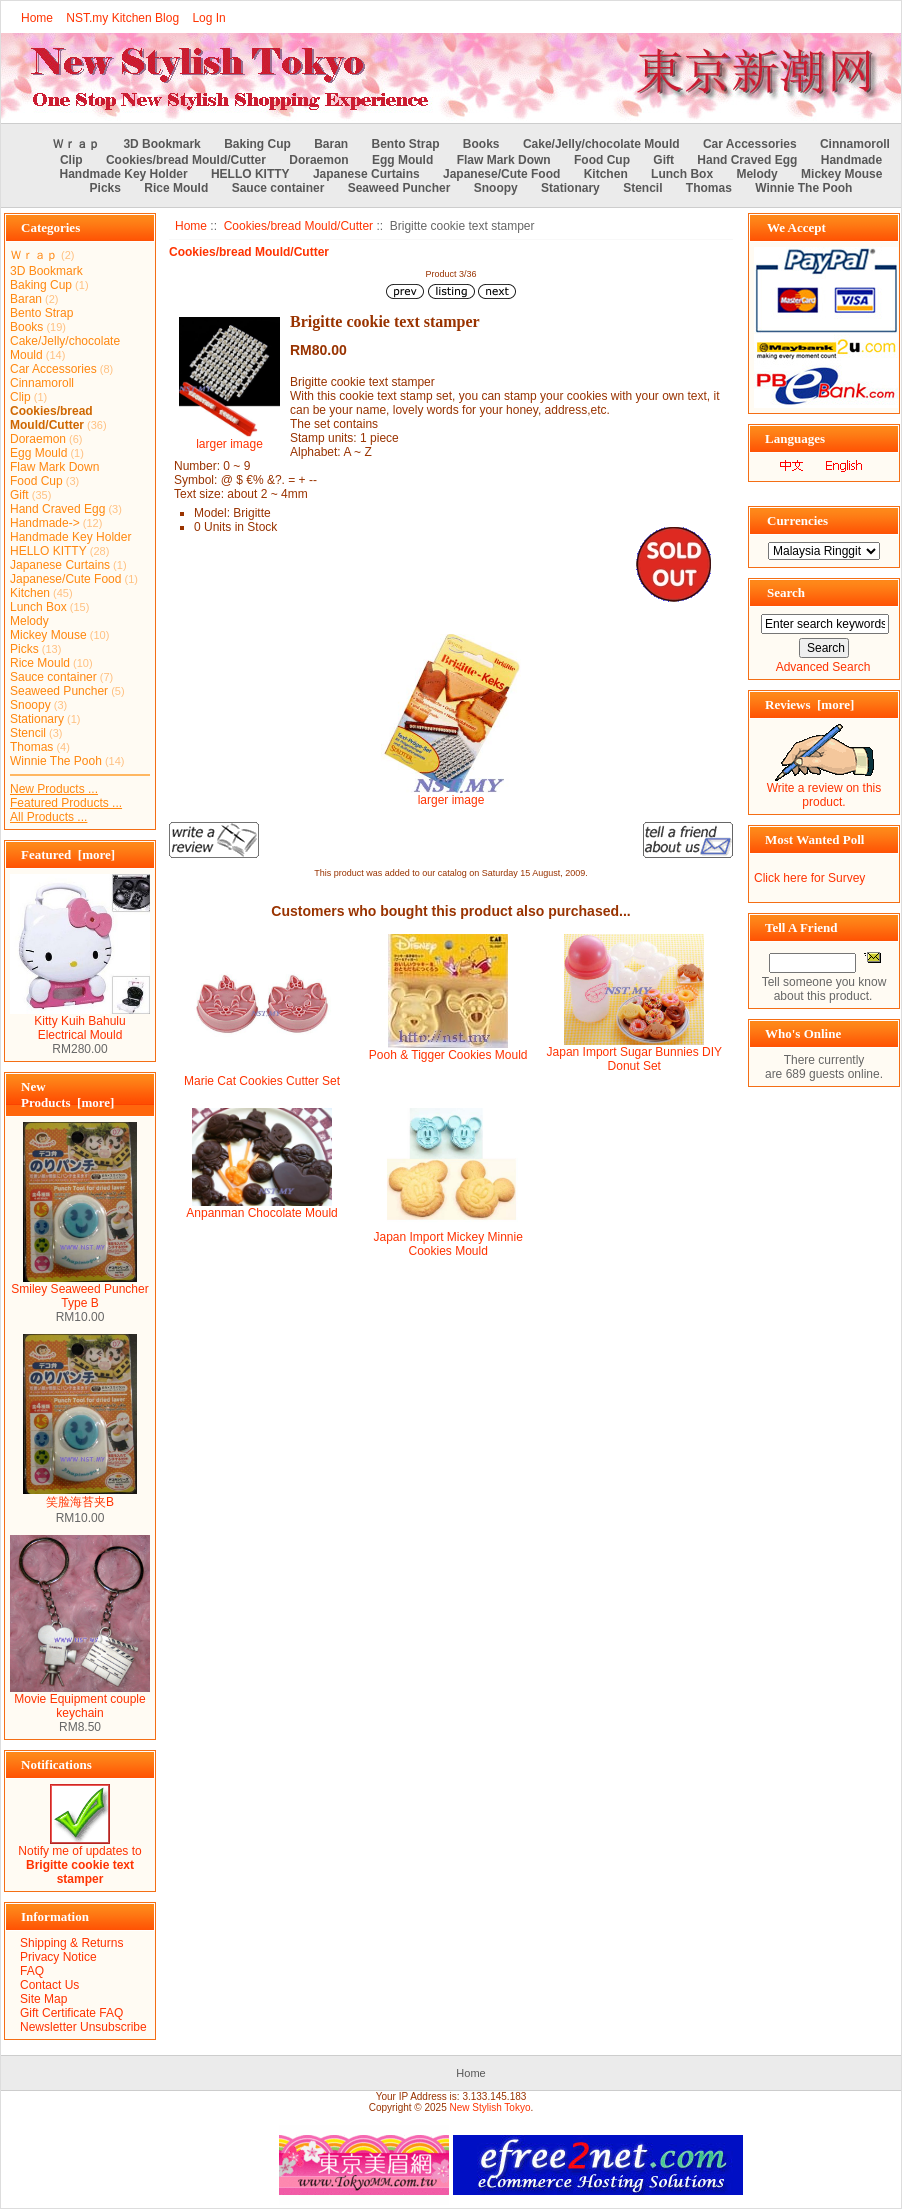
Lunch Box (682, 174)
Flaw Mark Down (504, 160)
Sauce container (278, 188)
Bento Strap (406, 144)
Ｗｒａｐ (76, 144)
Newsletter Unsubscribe (83, 2027)
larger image (451, 794)
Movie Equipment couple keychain (80, 1700)
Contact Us (49, 1985)
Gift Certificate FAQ (71, 2013)
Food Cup (602, 160)
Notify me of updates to (79, 1859)
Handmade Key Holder (124, 174)
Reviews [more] (809, 704)
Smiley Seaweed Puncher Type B (79, 1290)
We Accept (796, 227)
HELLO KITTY (250, 174)
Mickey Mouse (841, 174)
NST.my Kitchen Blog (122, 18)
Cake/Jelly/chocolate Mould (601, 144)
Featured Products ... (66, 803)
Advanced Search (823, 667)
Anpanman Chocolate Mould (261, 1213)
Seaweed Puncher (399, 188)
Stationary (570, 188)
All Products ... (48, 817)
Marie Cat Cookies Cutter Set (262, 1081)
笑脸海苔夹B (80, 1496)
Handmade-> (45, 523)
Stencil (642, 188)
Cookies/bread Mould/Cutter (298, 226)
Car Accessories (750, 144)
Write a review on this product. (824, 789)
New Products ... (54, 789)
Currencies (797, 520)
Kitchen (606, 174)
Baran (331, 144)
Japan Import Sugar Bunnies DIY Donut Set (634, 1059)
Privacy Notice (58, 1957)
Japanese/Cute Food (501, 174)
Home (37, 18)
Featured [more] (68, 854)
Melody (756, 174)
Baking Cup (257, 144)
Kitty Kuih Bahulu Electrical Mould (80, 1022)
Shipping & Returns (71, 1943)
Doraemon (318, 160)
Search (786, 592)
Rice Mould (176, 188)
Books (481, 144)
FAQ (32, 1971)
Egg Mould (402, 160)
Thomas (709, 188)
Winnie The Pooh (803, 188)
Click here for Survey (809, 878)
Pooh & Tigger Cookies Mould (448, 1055)
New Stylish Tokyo (490, 2107)
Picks (105, 188)
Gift (663, 160)
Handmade (851, 160)
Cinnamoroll (855, 144)
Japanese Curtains (366, 174)
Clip (71, 160)
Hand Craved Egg (747, 160)
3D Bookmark (161, 144)
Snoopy (496, 188)
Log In (208, 18)
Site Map (43, 1999)
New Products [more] (67, 1094)
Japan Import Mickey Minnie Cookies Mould (447, 1244)
